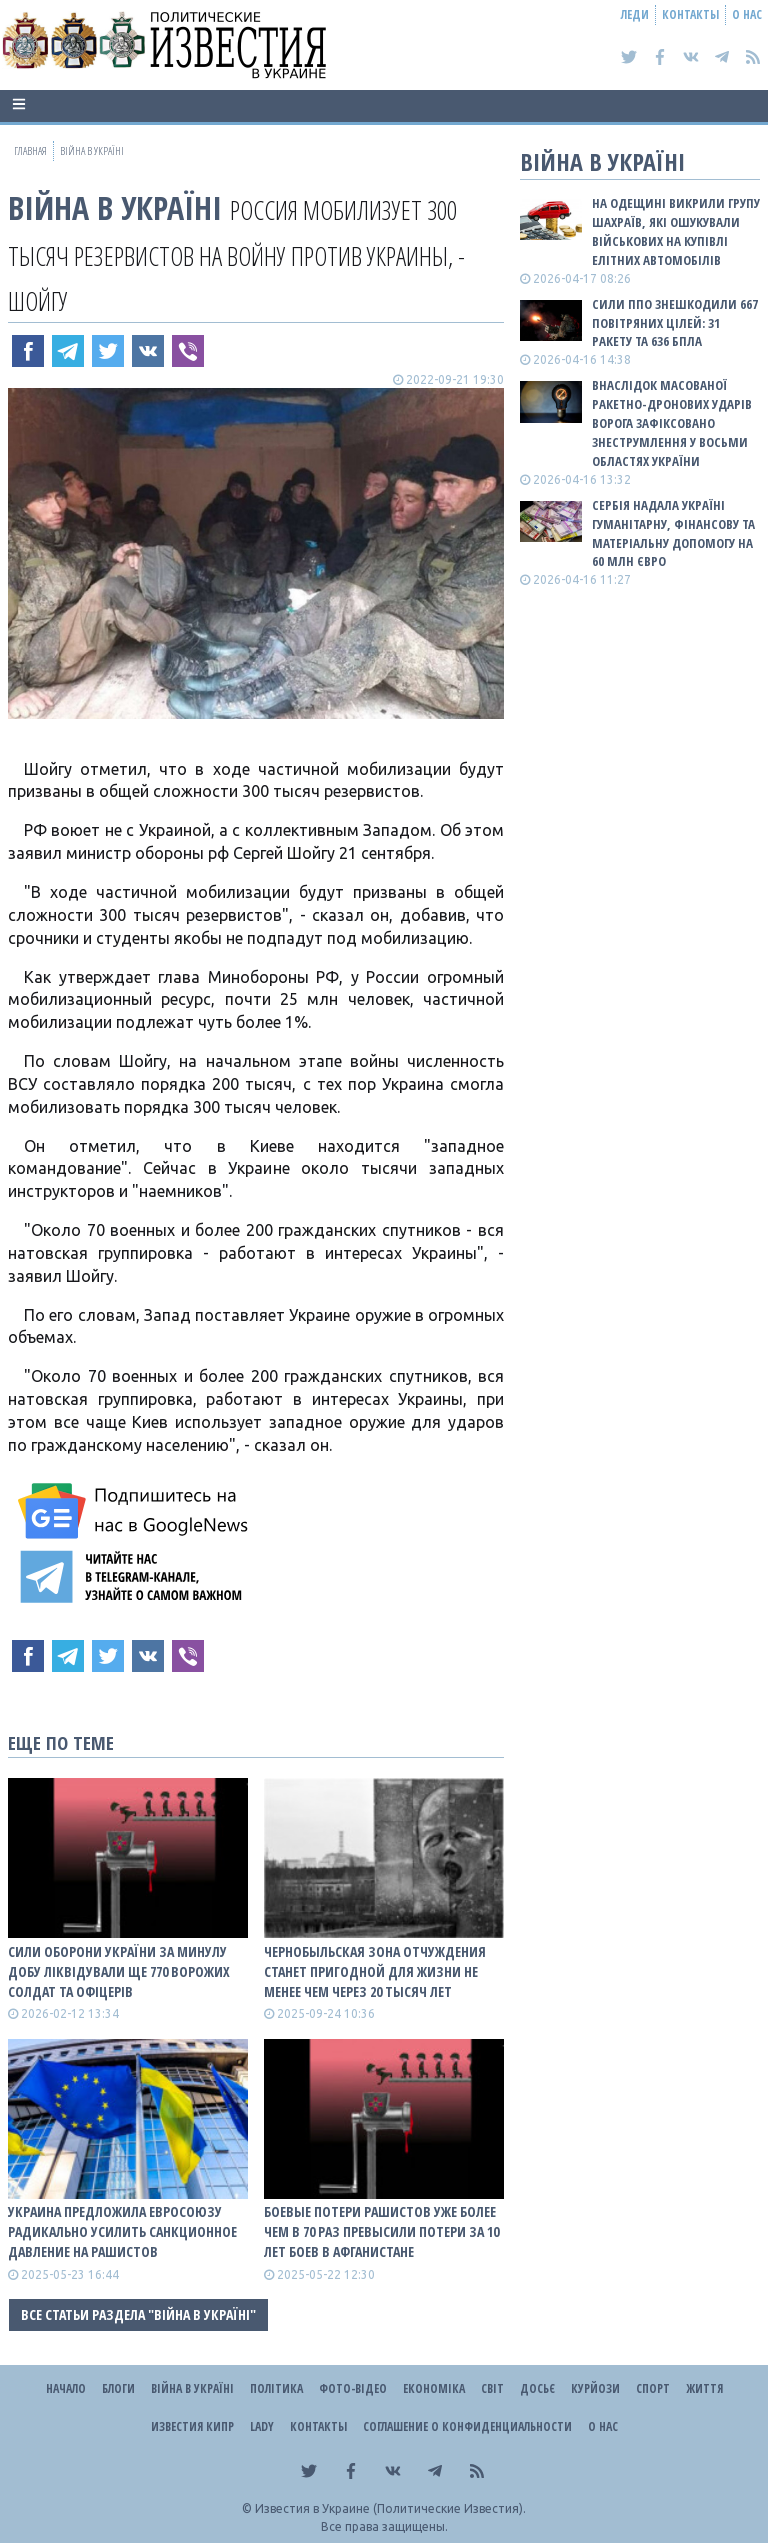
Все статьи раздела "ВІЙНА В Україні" (138, 2314)
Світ (492, 2388)
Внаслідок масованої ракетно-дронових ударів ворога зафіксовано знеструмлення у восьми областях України (672, 422)
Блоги (118, 2388)
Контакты (690, 14)
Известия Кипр (192, 2426)
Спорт (653, 2388)
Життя (704, 2388)
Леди (635, 14)
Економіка (434, 2388)
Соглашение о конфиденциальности (467, 2426)
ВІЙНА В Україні (115, 207)
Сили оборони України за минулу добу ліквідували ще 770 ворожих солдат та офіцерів (119, 1971)
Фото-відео (353, 2388)
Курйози (595, 2388)
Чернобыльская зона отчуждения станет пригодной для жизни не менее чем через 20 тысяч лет (375, 1971)
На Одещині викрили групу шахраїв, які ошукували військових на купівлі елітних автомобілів (676, 231)
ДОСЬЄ (537, 2388)
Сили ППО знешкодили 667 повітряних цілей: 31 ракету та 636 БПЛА (675, 323)
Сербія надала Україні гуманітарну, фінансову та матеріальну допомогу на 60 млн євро (673, 533)
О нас (747, 14)
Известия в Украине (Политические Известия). (390, 2508)
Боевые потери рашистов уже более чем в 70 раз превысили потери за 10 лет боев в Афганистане (381, 2231)
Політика (276, 2388)
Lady (262, 2426)
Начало (66, 2388)
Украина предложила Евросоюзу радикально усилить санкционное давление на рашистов (122, 2231)
